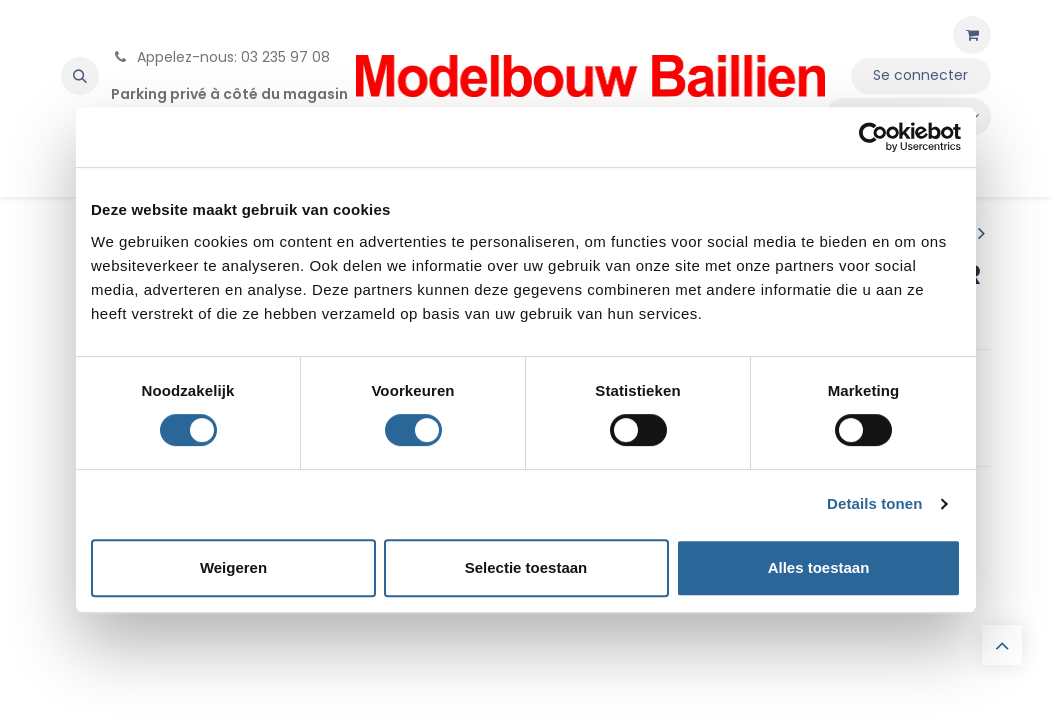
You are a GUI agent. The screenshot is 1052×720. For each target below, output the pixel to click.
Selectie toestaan (526, 567)
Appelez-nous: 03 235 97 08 (220, 57)
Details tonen (874, 503)
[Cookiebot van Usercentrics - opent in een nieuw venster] (873, 137)
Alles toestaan (819, 567)
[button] (80, 76)
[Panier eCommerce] (972, 35)
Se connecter (920, 75)
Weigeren (233, 567)
